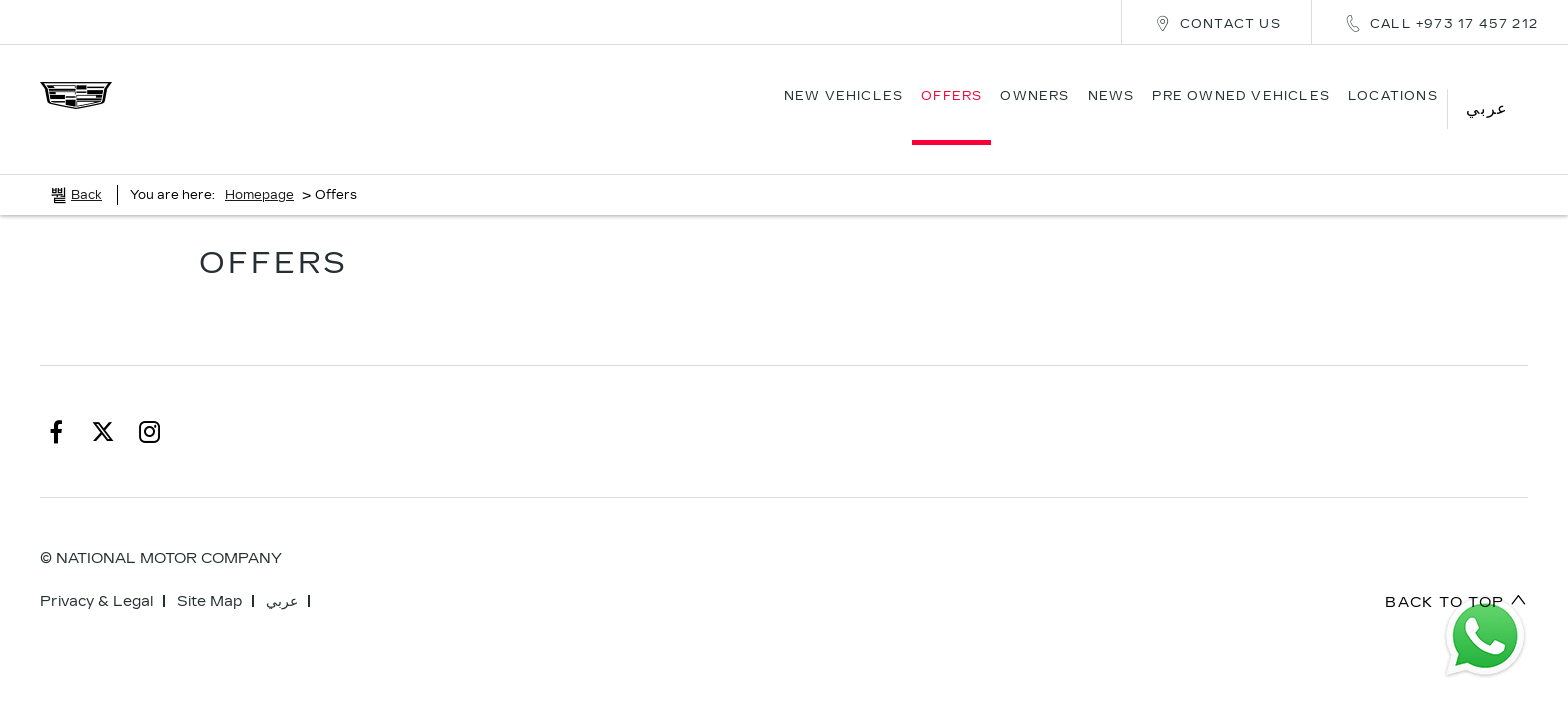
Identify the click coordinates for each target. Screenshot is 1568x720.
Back (86, 166)
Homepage (259, 166)
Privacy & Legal (96, 572)
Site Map (209, 572)
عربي (282, 572)
